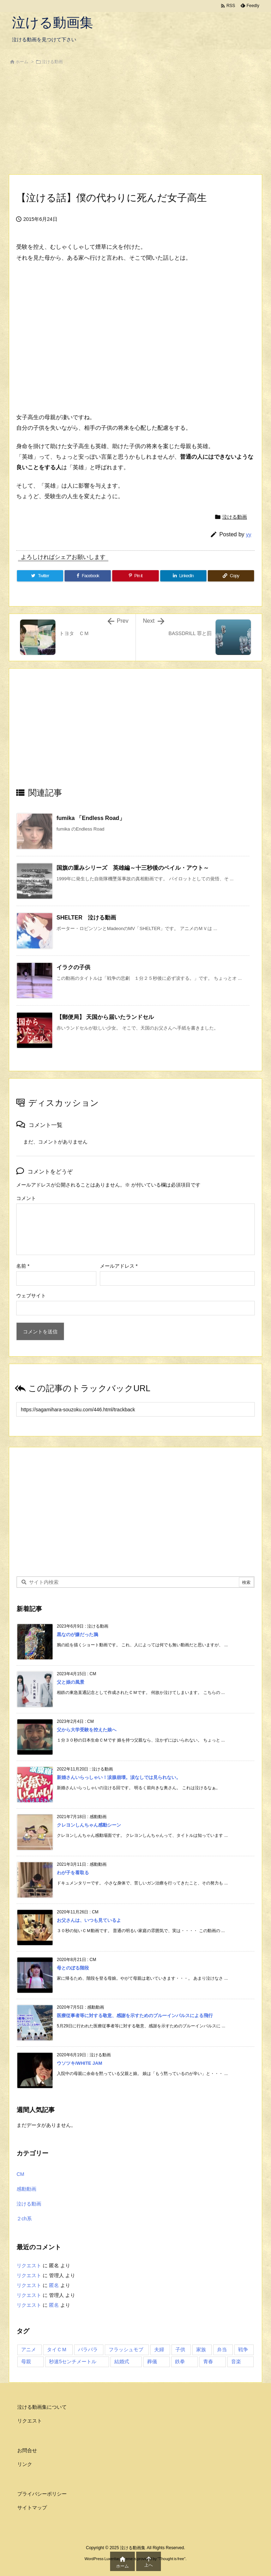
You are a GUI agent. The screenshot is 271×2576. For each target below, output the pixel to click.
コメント (26, 1198)
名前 (22, 1266)
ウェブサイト (31, 1295)
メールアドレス (119, 1266)
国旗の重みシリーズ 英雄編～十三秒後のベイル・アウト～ (132, 868)
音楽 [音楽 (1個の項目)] (236, 2361)
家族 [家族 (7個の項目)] (201, 2349)
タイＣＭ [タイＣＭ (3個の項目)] (57, 2349)
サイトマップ (32, 2507)
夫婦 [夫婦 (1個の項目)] (159, 2349)
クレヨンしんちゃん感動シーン (89, 1825)
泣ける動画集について (42, 2407)
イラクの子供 (73, 967)
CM (20, 2174)
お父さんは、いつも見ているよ (89, 1920)
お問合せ (27, 2450)
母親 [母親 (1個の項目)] (26, 2361)
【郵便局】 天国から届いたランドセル (105, 1017)
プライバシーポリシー (42, 2494)
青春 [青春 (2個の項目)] (208, 2361)
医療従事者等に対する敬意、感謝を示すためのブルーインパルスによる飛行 (135, 2015)
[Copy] (231, 575)
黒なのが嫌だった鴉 (77, 1634)
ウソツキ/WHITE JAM (79, 2063)
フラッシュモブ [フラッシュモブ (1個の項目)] (126, 2349)
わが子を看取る (73, 1872)
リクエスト (29, 2265)
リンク (24, 2464)
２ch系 (24, 2218)
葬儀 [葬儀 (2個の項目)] (152, 2361)
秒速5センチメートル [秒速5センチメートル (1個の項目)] (72, 2361)
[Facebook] (88, 575)
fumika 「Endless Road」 (90, 818)
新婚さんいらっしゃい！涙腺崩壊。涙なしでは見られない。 (119, 1777)
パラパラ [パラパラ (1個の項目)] (88, 2349)
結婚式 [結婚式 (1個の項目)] (121, 2361)
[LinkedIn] (183, 575)
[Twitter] (40, 575)
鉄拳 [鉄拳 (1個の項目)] (180, 2361)
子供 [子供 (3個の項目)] (180, 2349)
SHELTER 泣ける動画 (86, 918)
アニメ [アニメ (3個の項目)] (28, 2349)
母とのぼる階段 (73, 1968)
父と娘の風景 (70, 1682)
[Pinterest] (135, 575)
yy (248, 534)
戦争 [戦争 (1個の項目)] (243, 2349)
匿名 (54, 2285)
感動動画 (26, 2189)
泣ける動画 (52, 61)
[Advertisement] (135, 121)
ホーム (22, 61)
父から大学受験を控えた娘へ (86, 1729)
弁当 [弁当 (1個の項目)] (222, 2349)
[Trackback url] (135, 1409)
